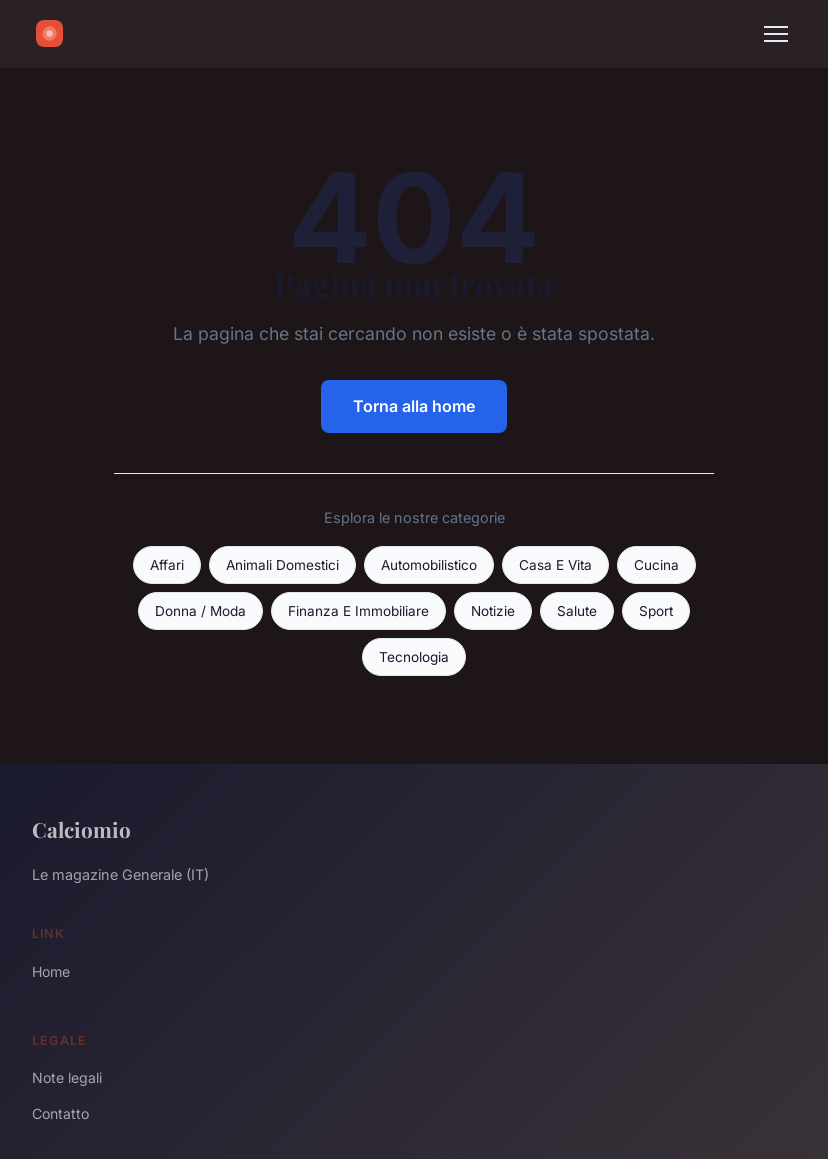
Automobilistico (429, 565)
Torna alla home (414, 406)
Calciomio (81, 829)
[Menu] (776, 34)
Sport (656, 611)
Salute (577, 611)
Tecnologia (414, 657)
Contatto (60, 1113)
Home (51, 971)
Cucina (656, 565)
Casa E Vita (555, 565)
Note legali (67, 1077)
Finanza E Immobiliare (358, 611)
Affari (167, 565)
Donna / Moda (200, 611)
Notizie (493, 611)
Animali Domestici (282, 565)
